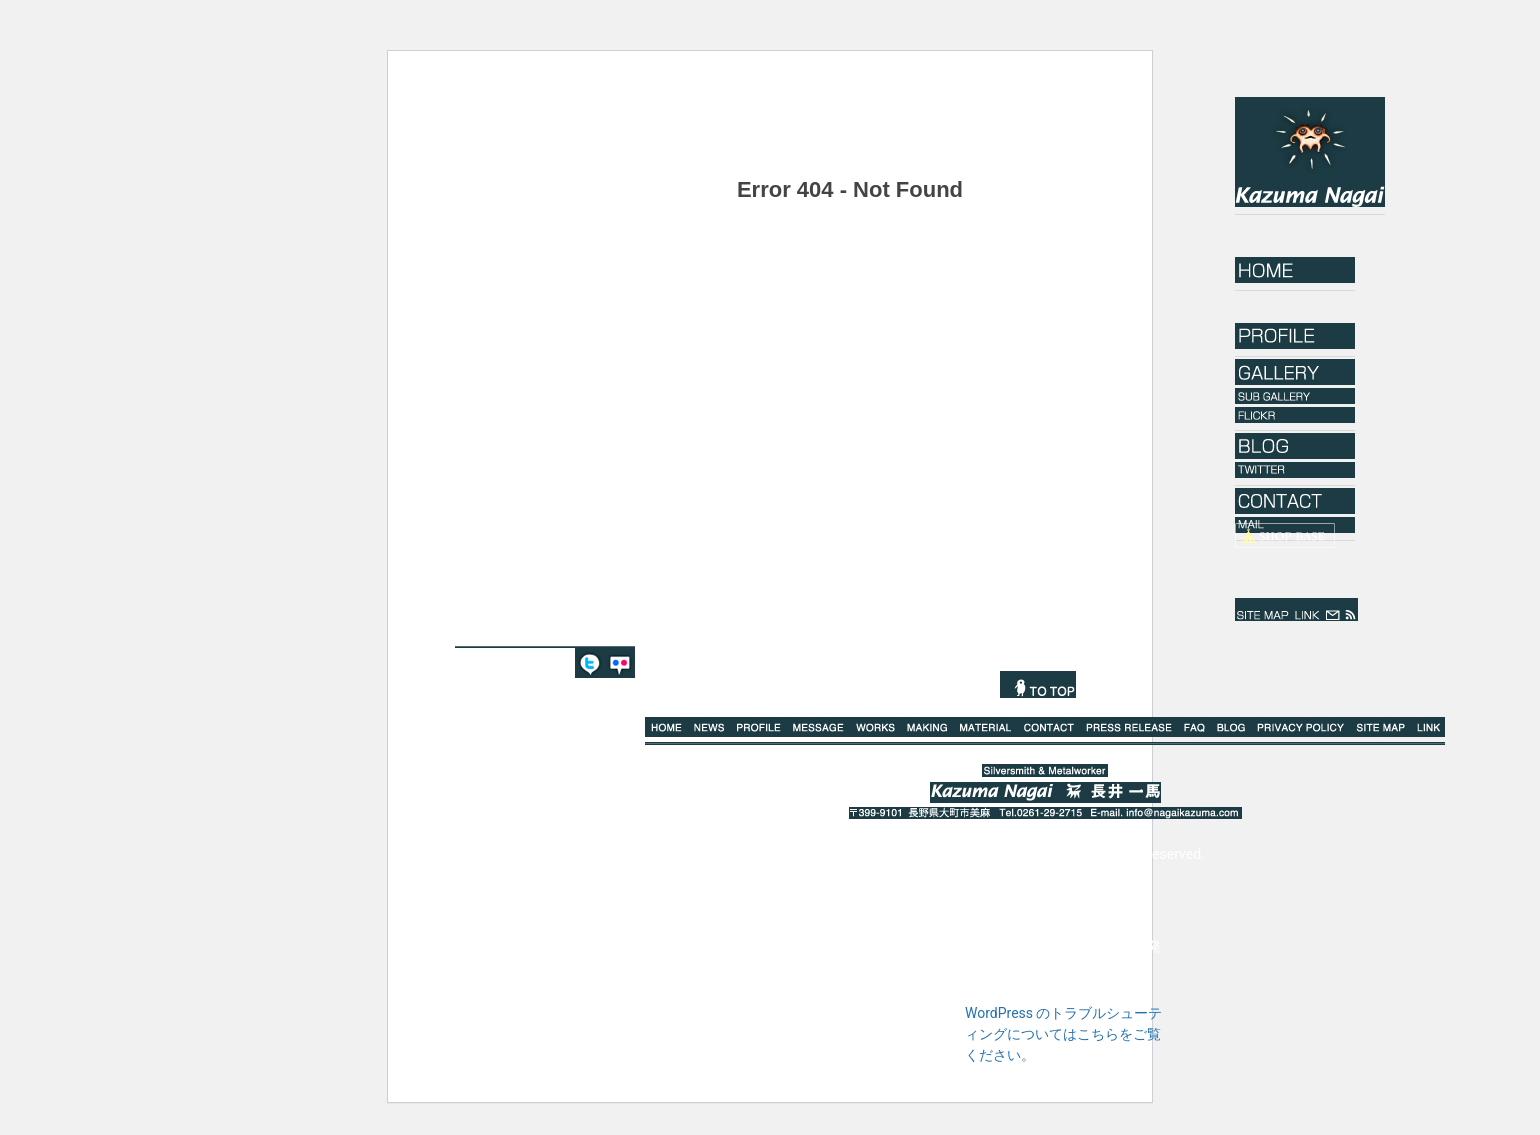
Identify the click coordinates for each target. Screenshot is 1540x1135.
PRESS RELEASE (1129, 727)
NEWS (709, 727)
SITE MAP (1263, 609)
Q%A (1194, 727)
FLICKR (620, 663)
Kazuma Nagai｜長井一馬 (1310, 152)
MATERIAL (985, 727)
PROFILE (759, 727)
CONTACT (1048, 727)
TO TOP (1038, 684)
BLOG (1231, 727)
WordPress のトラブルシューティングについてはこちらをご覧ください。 (1064, 1034)
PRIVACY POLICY (1301, 727)
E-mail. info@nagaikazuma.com (1164, 813)
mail (1333, 609)
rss (1350, 609)
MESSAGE (818, 727)
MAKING (928, 727)
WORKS (875, 727)
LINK (1307, 609)
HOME (1295, 270)
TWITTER (590, 663)
